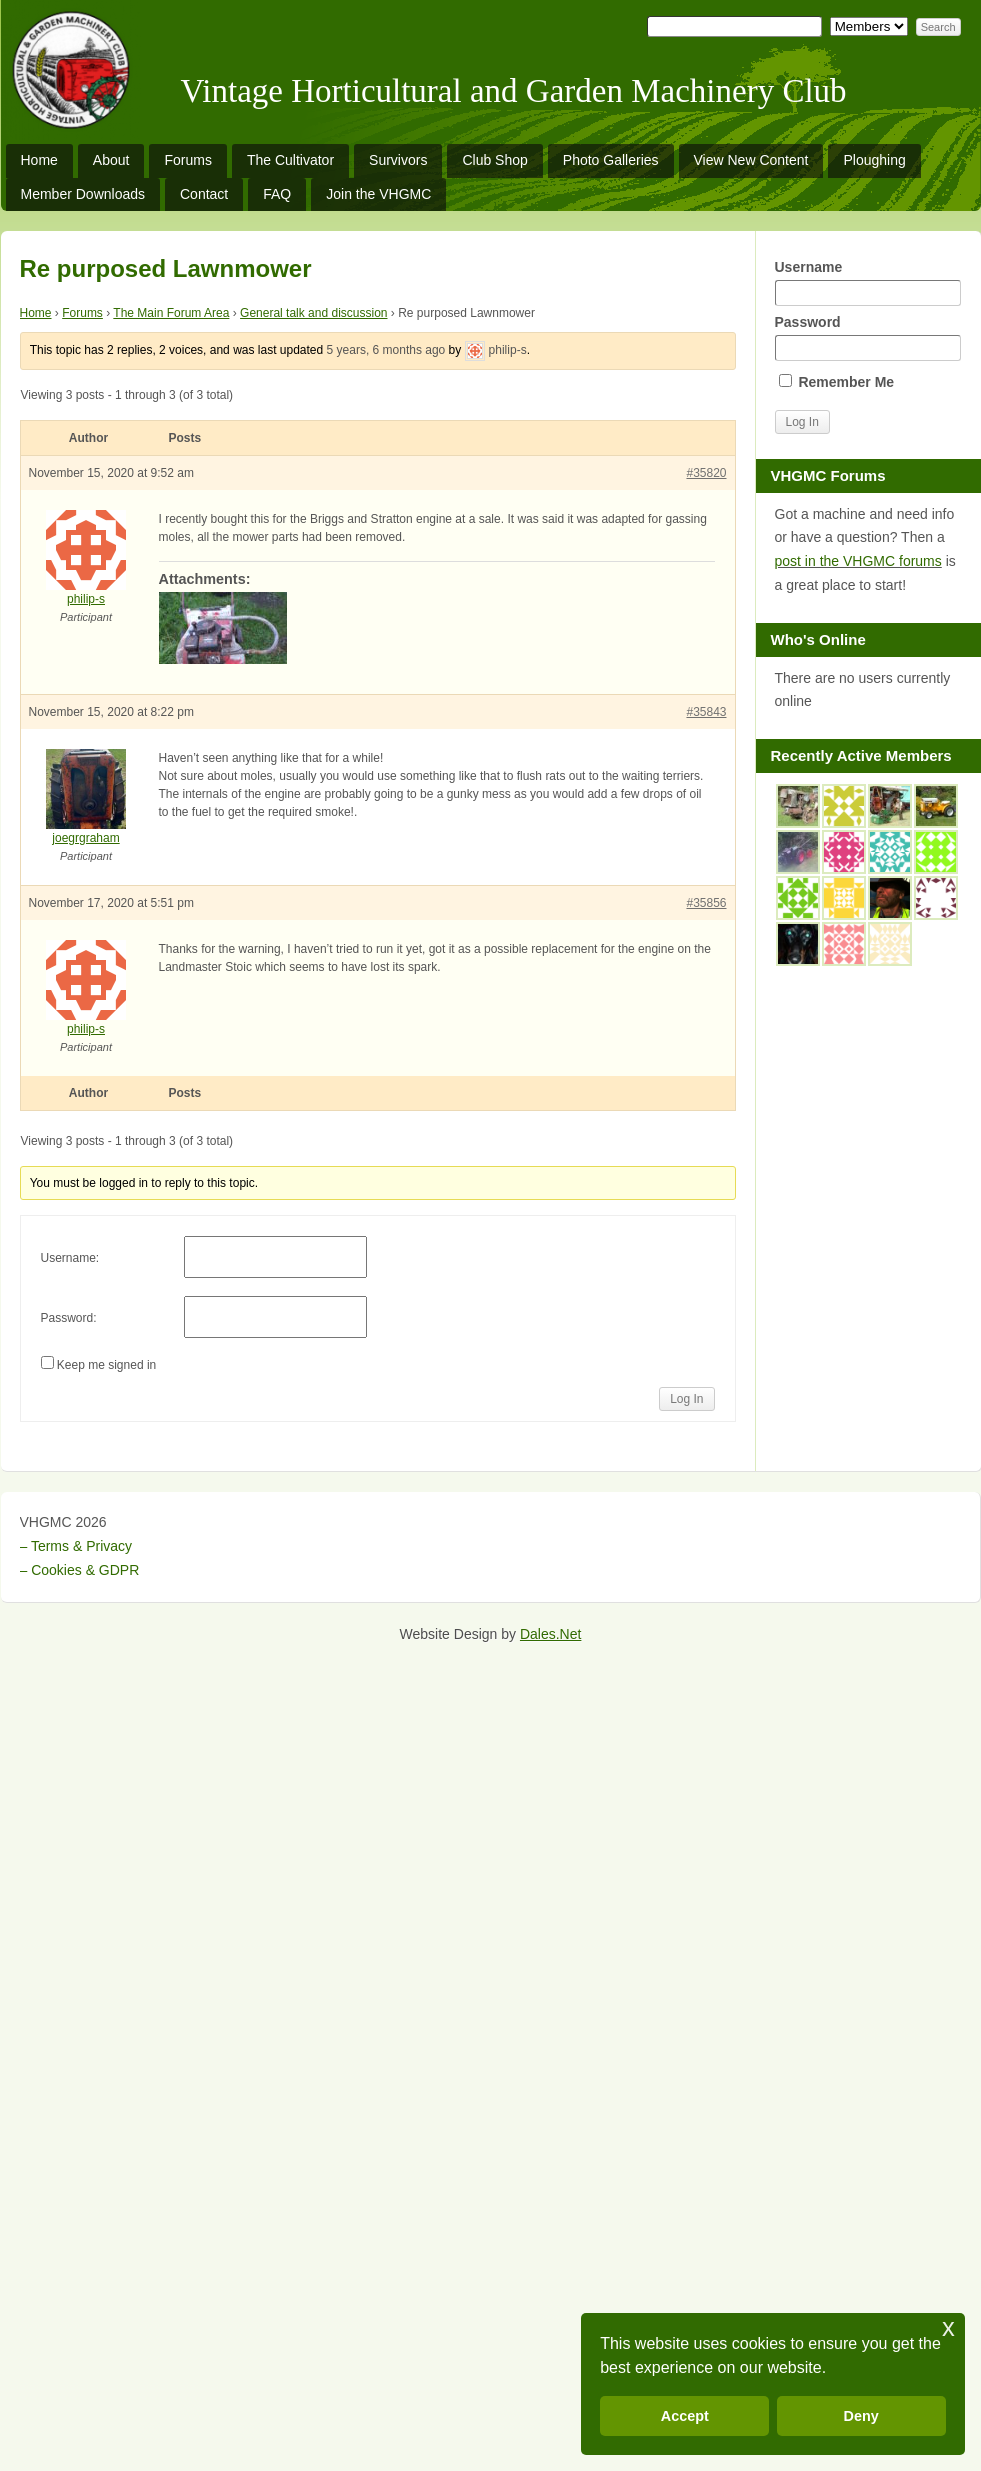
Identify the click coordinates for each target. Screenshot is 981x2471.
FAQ (277, 194)
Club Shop (494, 160)
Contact (204, 194)
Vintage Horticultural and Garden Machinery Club (514, 91)
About (111, 160)
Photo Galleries (611, 160)
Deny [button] (861, 2416)
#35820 (706, 473)
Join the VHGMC (378, 194)
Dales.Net (550, 1634)
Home (39, 160)
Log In (686, 1399)
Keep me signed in (106, 1365)
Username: (70, 1258)
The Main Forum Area (171, 313)
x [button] (948, 2327)
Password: (69, 1318)
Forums (187, 160)
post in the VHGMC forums (858, 561)
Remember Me (837, 382)
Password (868, 337)
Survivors (398, 160)
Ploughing (874, 160)
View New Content (751, 160)
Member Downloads (83, 194)
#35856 (706, 903)
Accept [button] (685, 2416)
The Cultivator (290, 160)
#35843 (706, 712)
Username (868, 282)
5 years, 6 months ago (386, 350)
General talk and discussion (313, 313)
